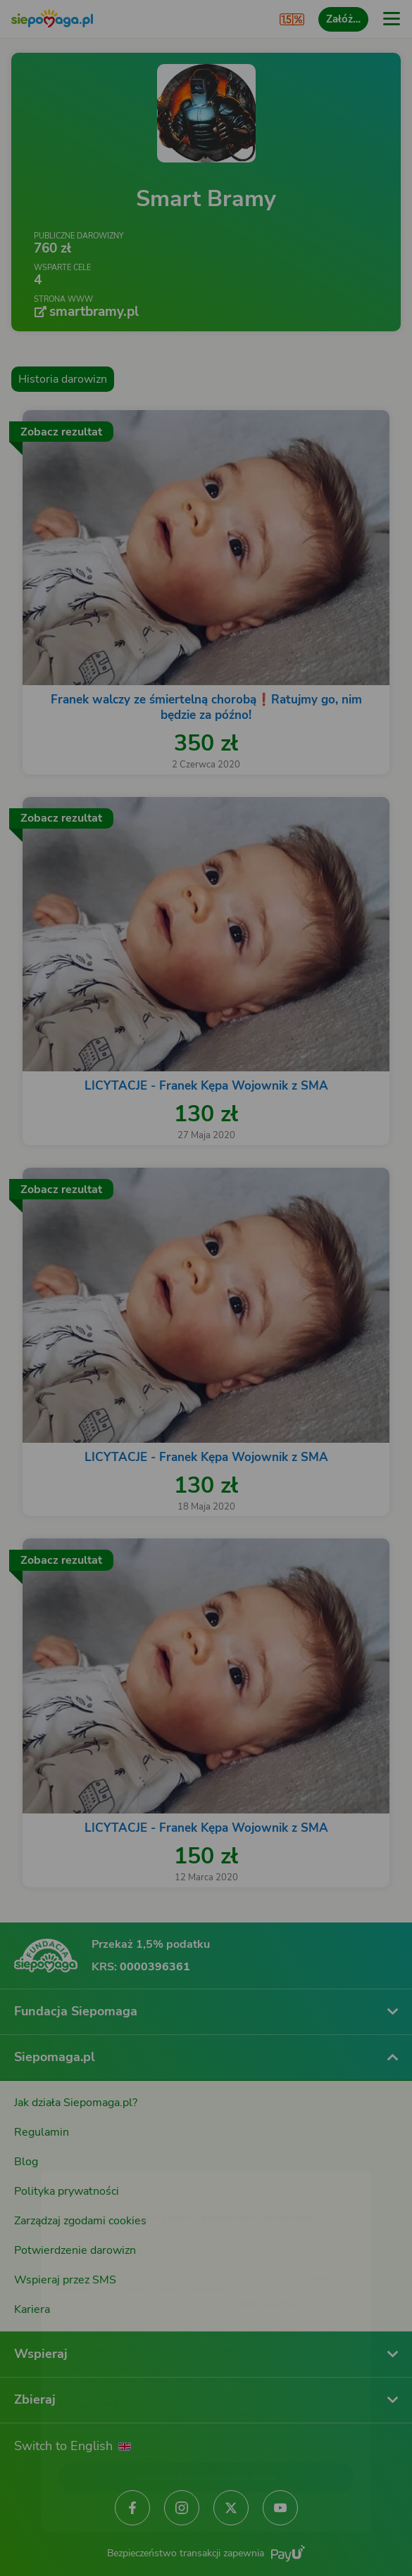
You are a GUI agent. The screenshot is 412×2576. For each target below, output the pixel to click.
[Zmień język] (39, 2152)
